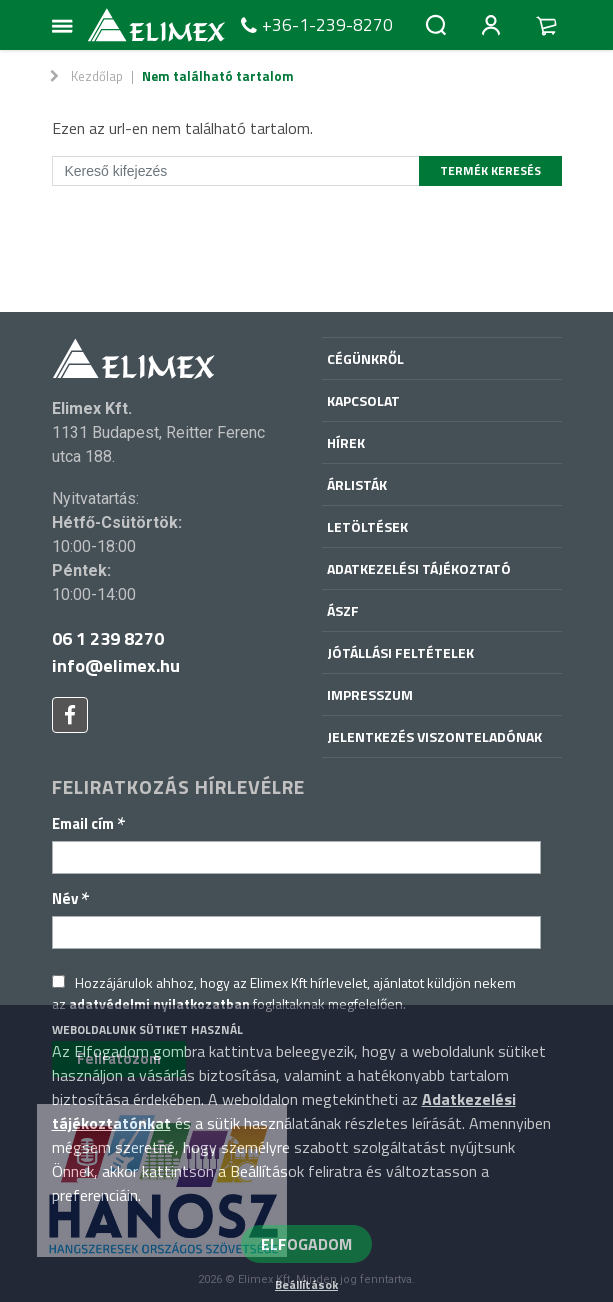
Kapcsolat (363, 400)
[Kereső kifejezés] (236, 171)
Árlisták (357, 484)
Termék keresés (490, 170)
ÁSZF (343, 610)
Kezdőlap (97, 76)
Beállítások (306, 1284)
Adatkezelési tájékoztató (419, 568)
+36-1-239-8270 (315, 25)
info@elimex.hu (116, 665)
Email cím (89, 823)
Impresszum (370, 694)
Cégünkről (365, 358)
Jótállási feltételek (400, 652)
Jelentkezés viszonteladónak (434, 736)
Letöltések (367, 526)
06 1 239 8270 (108, 638)
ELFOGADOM (306, 1244)
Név (71, 898)
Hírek (346, 442)
